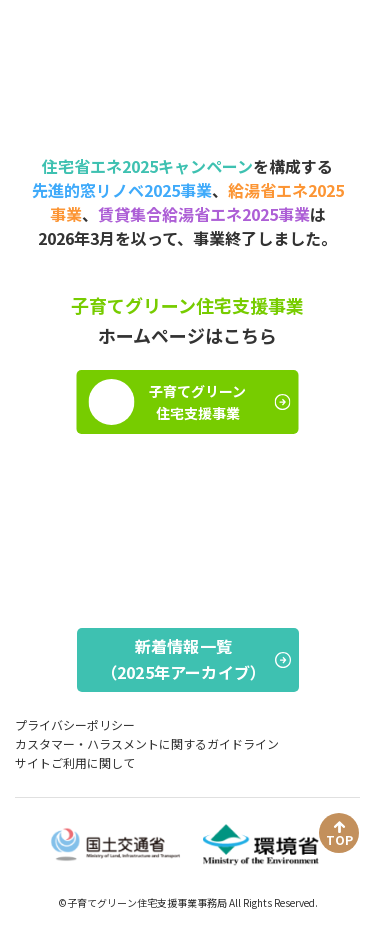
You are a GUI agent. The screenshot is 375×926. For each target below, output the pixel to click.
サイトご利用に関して (75, 762)
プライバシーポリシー (75, 724)
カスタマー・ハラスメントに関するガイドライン (147, 743)
